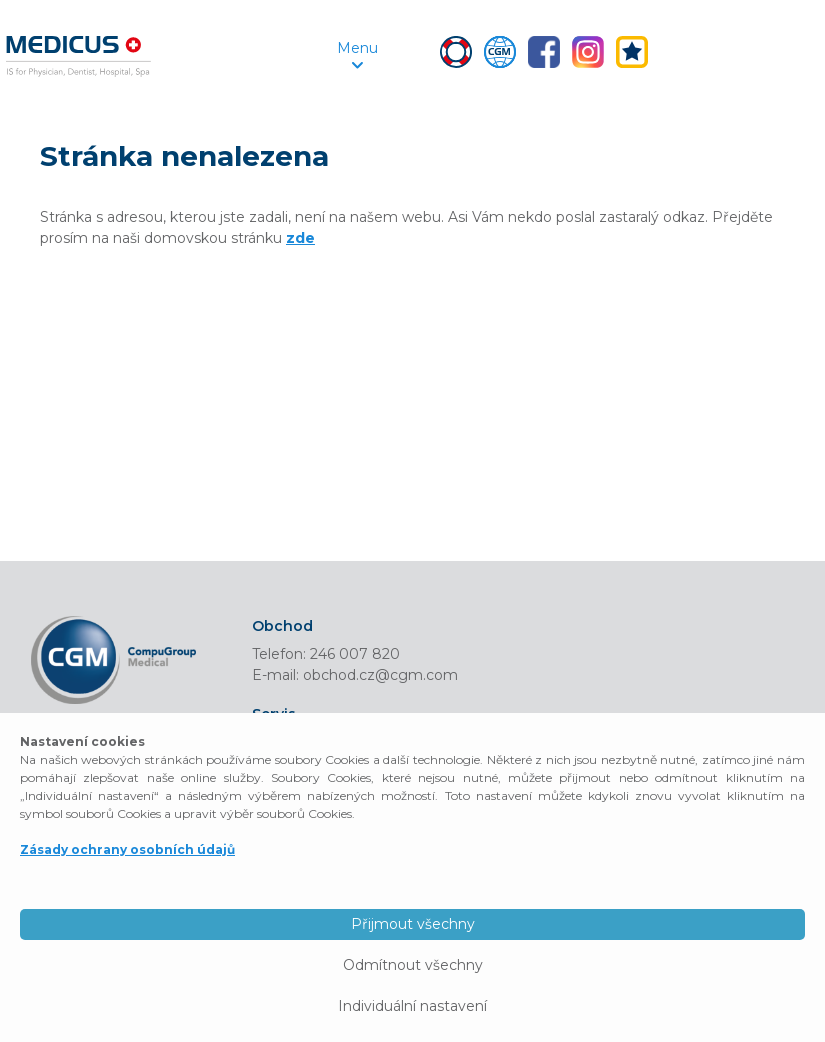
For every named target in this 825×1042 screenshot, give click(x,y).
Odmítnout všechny (413, 965)
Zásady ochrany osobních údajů (127, 849)
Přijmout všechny (413, 924)
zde (300, 238)
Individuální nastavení (412, 1006)
